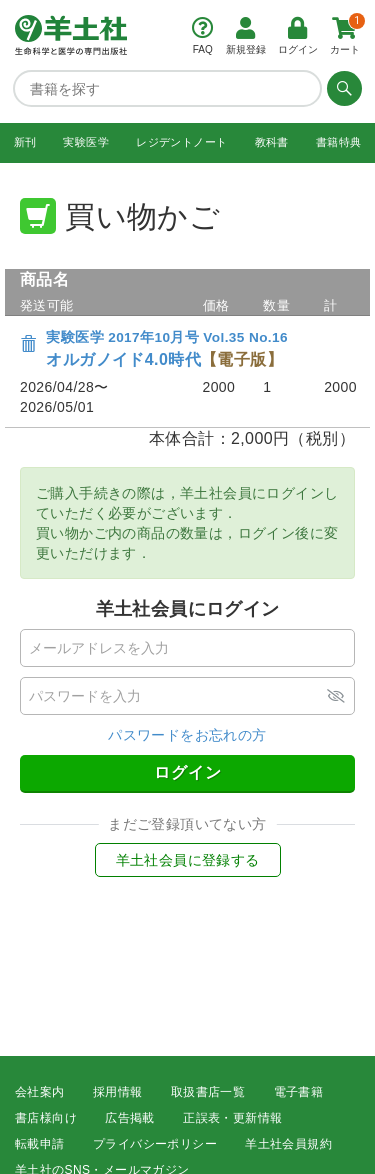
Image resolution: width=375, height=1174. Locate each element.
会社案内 (40, 1092)
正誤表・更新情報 (232, 1118)
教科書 (272, 142)
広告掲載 (130, 1118)
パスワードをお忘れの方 (187, 735)
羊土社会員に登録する (188, 860)
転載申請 (40, 1144)
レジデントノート (181, 142)
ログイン (188, 772)
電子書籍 (299, 1092)
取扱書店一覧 (208, 1092)
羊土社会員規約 (288, 1144)
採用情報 (118, 1092)
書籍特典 (339, 142)
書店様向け (46, 1118)
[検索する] (342, 88)
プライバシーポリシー (155, 1144)
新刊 (25, 142)
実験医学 (86, 142)
